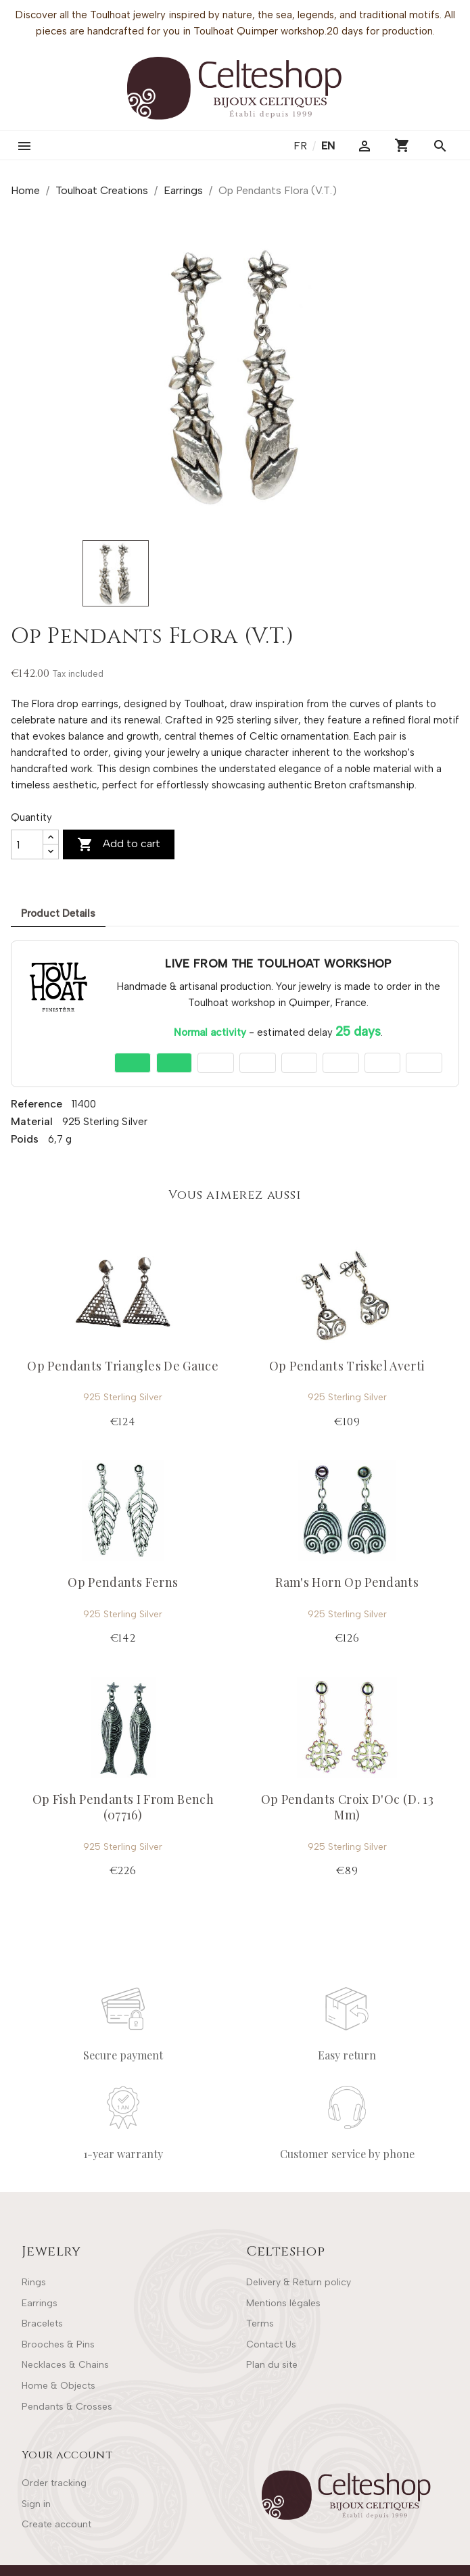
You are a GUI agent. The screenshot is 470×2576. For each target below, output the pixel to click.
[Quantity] (27, 844)
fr (301, 145)
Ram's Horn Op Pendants (347, 1582)
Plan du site (272, 2364)
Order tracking (54, 2483)
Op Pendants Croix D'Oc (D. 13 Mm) (347, 1807)
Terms (260, 2323)
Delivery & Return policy (298, 2282)
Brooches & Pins (58, 2344)
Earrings (39, 2303)
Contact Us (271, 2344)
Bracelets (42, 2323)
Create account (56, 2524)
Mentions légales (283, 2303)
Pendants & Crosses (67, 2406)
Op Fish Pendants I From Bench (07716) (123, 1807)
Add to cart (118, 844)
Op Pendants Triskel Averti (347, 1366)
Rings (34, 2282)
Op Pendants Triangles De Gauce (122, 1366)
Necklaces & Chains (65, 2364)
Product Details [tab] (58, 913)
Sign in (36, 2504)
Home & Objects (58, 2385)
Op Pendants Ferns (123, 1582)
